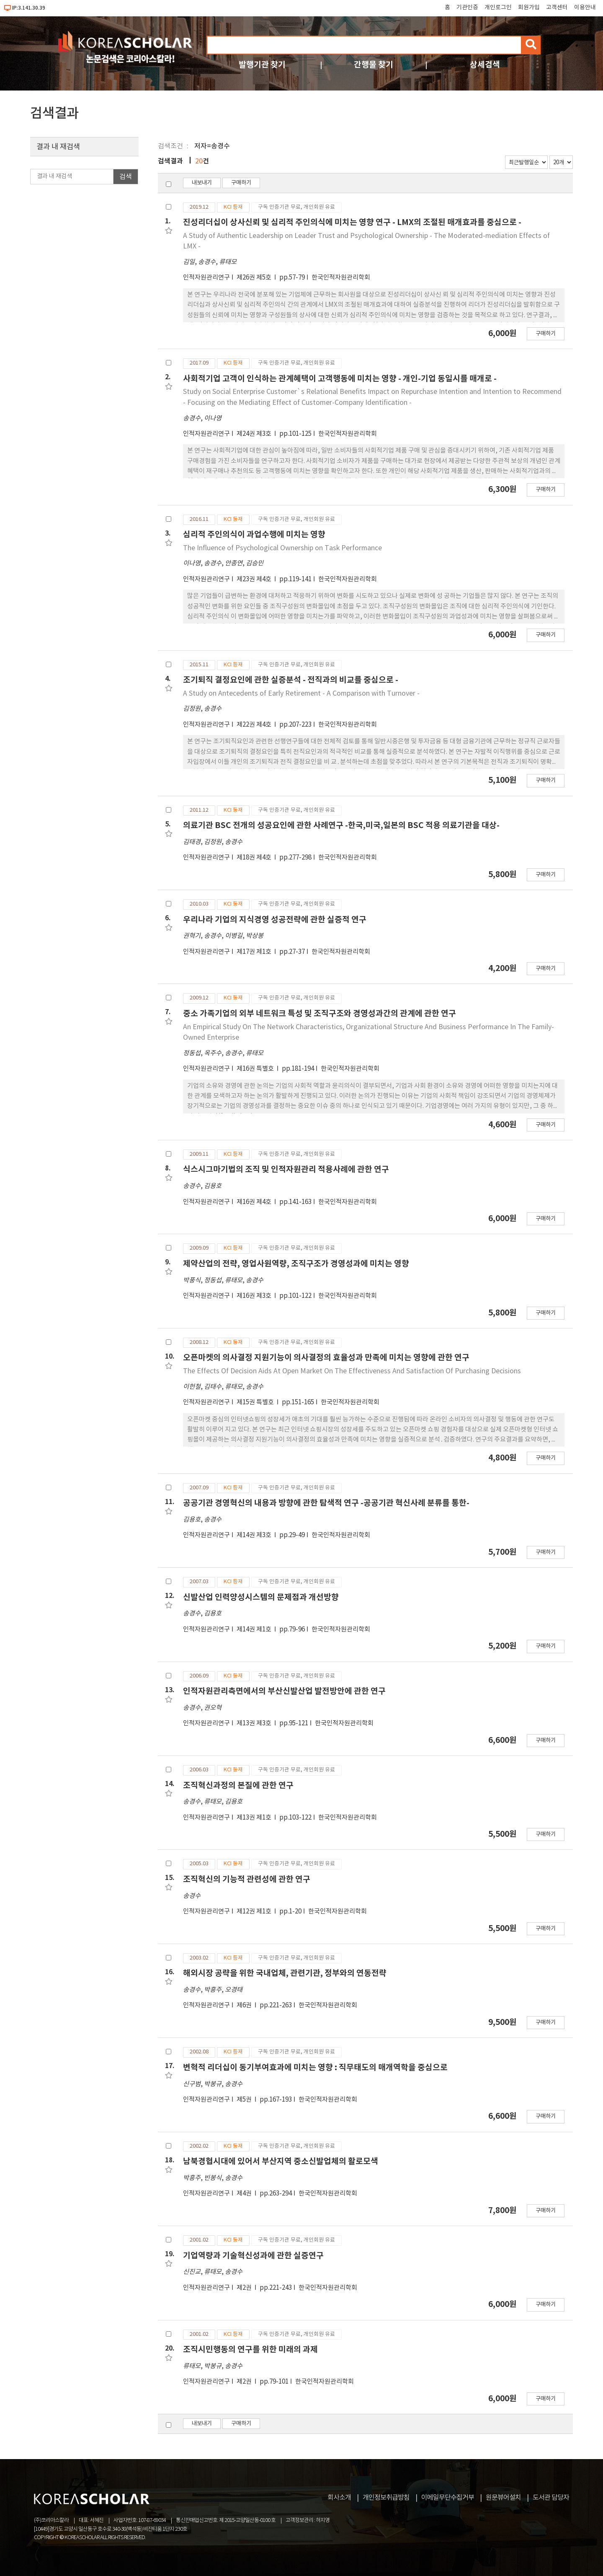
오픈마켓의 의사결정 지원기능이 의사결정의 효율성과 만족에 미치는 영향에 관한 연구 (326, 1357)
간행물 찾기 (373, 65)
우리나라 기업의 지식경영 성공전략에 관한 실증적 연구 (274, 919)
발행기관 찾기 (262, 65)
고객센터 (557, 7)
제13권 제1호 (255, 1817)
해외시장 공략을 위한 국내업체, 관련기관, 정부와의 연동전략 (285, 1973)
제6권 (245, 2005)
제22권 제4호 (255, 724)
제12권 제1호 (255, 1911)
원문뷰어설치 (503, 2497)
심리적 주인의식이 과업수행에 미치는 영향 (254, 534)
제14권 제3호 (255, 1535)
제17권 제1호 (255, 951)
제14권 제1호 (255, 1629)
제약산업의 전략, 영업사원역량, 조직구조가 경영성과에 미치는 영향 (296, 1264)
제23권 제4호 (255, 579)
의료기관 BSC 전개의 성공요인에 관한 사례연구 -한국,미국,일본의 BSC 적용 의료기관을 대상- (341, 825)
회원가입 (529, 7)
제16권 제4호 (255, 1202)
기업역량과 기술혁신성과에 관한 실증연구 (253, 2255)
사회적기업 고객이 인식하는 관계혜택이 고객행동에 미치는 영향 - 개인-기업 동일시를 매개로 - (340, 378)
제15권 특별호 (256, 1402)
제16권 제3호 (255, 1296)
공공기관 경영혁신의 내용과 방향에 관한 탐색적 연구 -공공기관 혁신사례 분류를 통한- (326, 1503)
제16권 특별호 (256, 1068)
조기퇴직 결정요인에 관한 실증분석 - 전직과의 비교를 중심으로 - (290, 680)
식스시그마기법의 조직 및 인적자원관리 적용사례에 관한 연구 (286, 1169)
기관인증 (467, 7)
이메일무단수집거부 (447, 2497)
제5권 (245, 2099)
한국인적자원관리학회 (341, 277)
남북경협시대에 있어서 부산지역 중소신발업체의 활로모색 (280, 2161)
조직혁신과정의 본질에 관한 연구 (238, 1785)
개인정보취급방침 (386, 2497)
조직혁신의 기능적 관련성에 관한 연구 (246, 1879)
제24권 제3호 (255, 434)
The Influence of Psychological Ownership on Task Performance (282, 548)
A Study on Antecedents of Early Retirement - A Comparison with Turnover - (301, 693)
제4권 (245, 2193)
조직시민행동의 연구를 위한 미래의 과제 (250, 2349)
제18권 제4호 (255, 857)
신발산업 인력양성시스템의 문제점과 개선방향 (261, 1597)
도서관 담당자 (551, 2497)
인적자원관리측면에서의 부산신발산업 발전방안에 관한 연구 (284, 1691)
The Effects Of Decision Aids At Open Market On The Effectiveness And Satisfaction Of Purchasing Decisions (352, 1371)
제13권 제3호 (255, 1723)
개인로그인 (498, 7)
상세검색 (485, 65)
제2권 (245, 2287)
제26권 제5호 (255, 277)
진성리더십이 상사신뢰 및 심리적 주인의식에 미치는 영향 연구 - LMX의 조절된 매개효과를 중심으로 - (352, 222)
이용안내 (585, 7)
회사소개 (339, 2497)
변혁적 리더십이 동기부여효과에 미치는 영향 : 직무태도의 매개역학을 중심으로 (315, 2067)
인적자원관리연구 (206, 277)
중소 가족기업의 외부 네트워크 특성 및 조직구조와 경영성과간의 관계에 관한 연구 (319, 1013)
